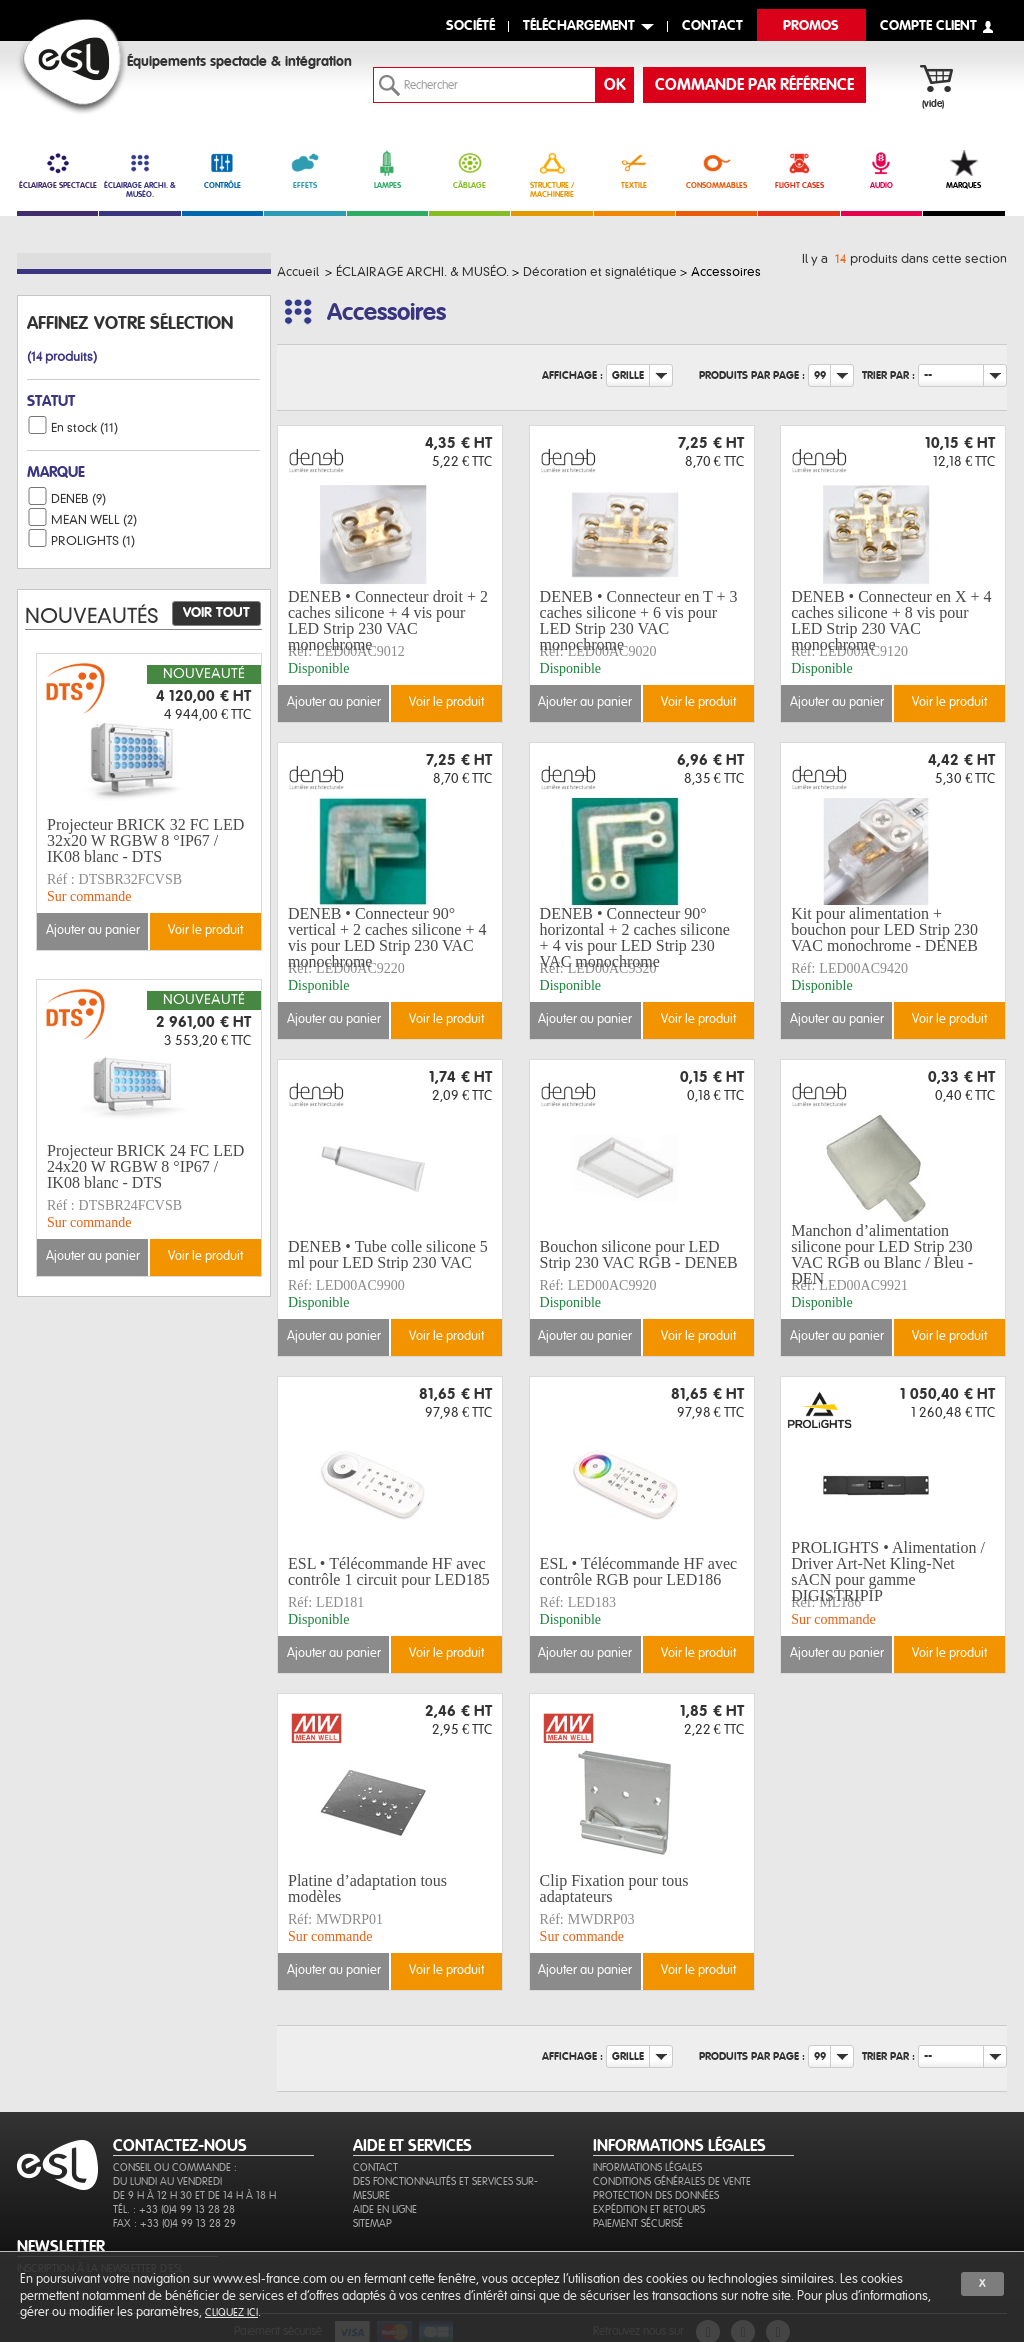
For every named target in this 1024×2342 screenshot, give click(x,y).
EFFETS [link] (304, 170)
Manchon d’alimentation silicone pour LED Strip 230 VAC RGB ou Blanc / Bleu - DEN (882, 1255)
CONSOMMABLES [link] (716, 170)
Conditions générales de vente (672, 2181)
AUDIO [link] (881, 170)
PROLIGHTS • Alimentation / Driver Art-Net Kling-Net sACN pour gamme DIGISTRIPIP (888, 1572)
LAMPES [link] (387, 170)
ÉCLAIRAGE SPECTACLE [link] (57, 170)
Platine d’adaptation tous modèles (367, 1888)
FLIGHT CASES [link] (798, 170)
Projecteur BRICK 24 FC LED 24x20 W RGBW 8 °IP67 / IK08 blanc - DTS (145, 1167)
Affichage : (572, 375)
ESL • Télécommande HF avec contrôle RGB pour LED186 (639, 1571)
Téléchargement (579, 26)
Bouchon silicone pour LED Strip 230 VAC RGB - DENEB (639, 1254)
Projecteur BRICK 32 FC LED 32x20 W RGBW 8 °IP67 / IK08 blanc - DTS (145, 841)
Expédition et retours (649, 2209)
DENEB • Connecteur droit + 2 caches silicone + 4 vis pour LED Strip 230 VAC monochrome (388, 621)
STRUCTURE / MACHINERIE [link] (551, 174)
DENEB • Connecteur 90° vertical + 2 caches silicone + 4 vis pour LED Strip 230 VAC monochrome (387, 938)
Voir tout (216, 613)
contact (712, 26)
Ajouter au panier (334, 702)
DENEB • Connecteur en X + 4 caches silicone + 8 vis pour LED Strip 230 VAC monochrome (891, 621)
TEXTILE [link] (634, 170)
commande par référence (754, 85)
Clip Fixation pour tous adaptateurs (614, 1888)
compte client (928, 26)
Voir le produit (446, 702)
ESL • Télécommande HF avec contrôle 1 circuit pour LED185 (389, 1571)
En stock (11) (84, 428)
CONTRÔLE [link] (222, 170)
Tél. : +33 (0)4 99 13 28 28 (174, 2209)
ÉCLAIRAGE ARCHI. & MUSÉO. (139, 174)
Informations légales (647, 2167)
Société (470, 26)
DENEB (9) (78, 499)
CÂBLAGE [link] (469, 170)
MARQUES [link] (963, 170)
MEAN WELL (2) (94, 520)
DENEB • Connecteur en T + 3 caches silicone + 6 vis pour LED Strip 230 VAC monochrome (639, 621)
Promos (811, 26)
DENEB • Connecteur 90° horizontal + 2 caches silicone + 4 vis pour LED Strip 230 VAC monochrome (635, 938)
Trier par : (888, 375)
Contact (375, 2167)
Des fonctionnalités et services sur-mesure (445, 2188)
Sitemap (372, 2223)
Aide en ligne (385, 2209)
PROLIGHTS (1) (93, 541)
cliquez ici (231, 2312)
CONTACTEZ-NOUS (180, 2146)
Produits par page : (752, 375)
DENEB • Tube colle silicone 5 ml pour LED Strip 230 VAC (388, 1254)
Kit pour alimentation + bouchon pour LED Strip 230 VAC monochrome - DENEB (884, 930)
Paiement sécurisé (638, 2223)
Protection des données (656, 2195)
